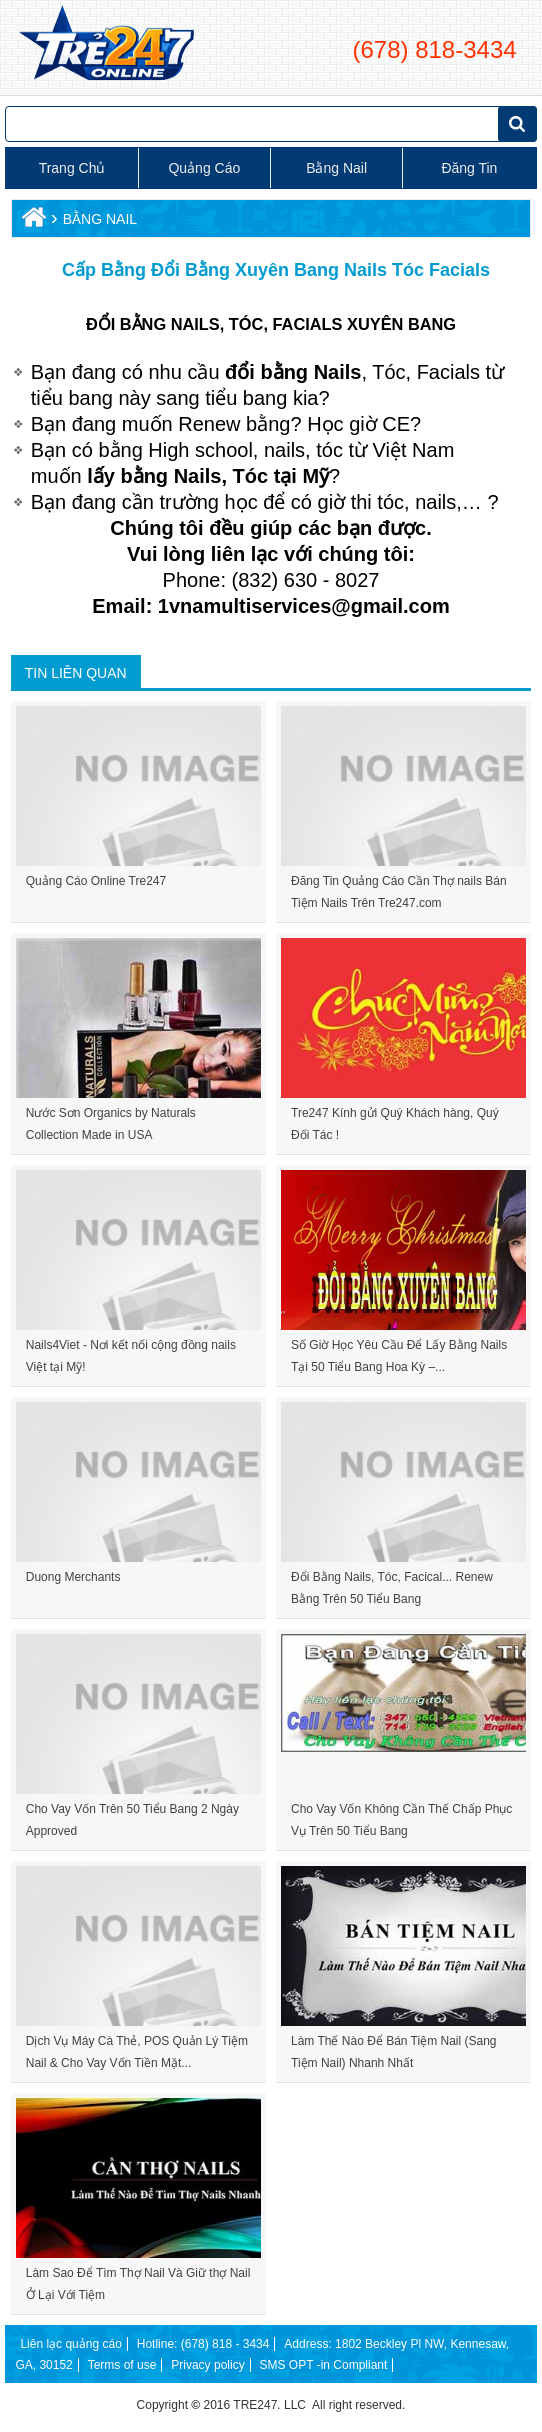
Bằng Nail (336, 168)
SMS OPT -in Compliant (323, 2365)
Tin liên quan (76, 673)
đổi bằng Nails (293, 372)
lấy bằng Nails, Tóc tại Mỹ (208, 476)
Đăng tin (469, 168)
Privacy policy (207, 2365)
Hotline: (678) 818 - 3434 (203, 2344)
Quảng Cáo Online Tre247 (96, 881)
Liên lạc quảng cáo (70, 2344)
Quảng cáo (204, 168)
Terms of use (121, 2365)
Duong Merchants (73, 1577)
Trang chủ (72, 168)
